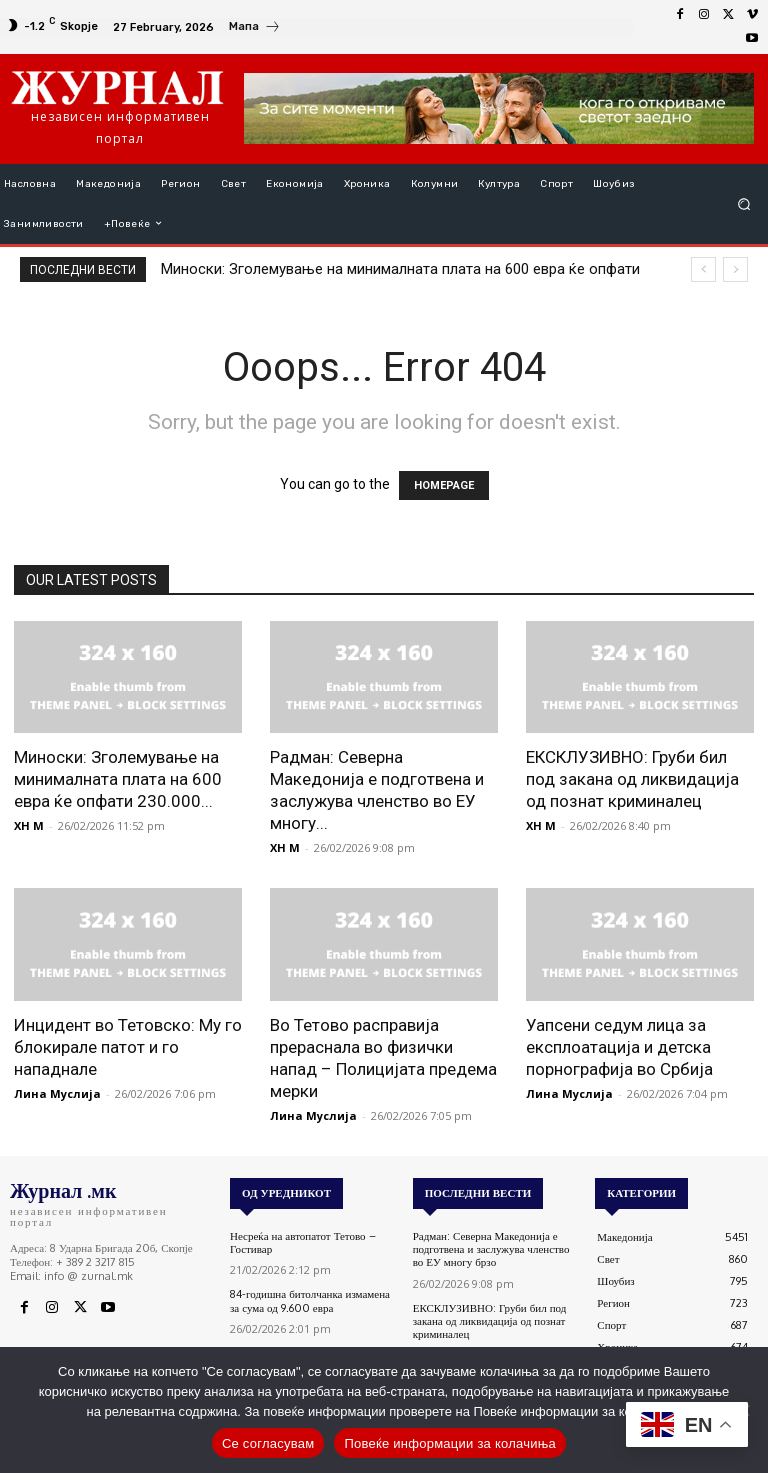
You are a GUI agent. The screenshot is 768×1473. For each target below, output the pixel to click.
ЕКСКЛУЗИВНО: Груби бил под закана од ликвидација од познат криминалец (632, 779)
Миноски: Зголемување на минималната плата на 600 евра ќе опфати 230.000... (118, 779)
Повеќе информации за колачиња (450, 1443)
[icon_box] (255, 29)
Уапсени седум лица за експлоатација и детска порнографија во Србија (619, 1047)
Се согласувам (268, 1443)
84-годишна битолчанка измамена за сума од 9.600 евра (310, 1300)
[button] (744, 203)
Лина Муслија (57, 1093)
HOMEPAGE (444, 485)
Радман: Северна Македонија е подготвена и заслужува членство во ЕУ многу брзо (491, 1249)
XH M (29, 825)
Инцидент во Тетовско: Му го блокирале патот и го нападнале (128, 1047)
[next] (735, 269)
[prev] (703, 269)
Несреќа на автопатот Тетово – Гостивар (303, 1242)
